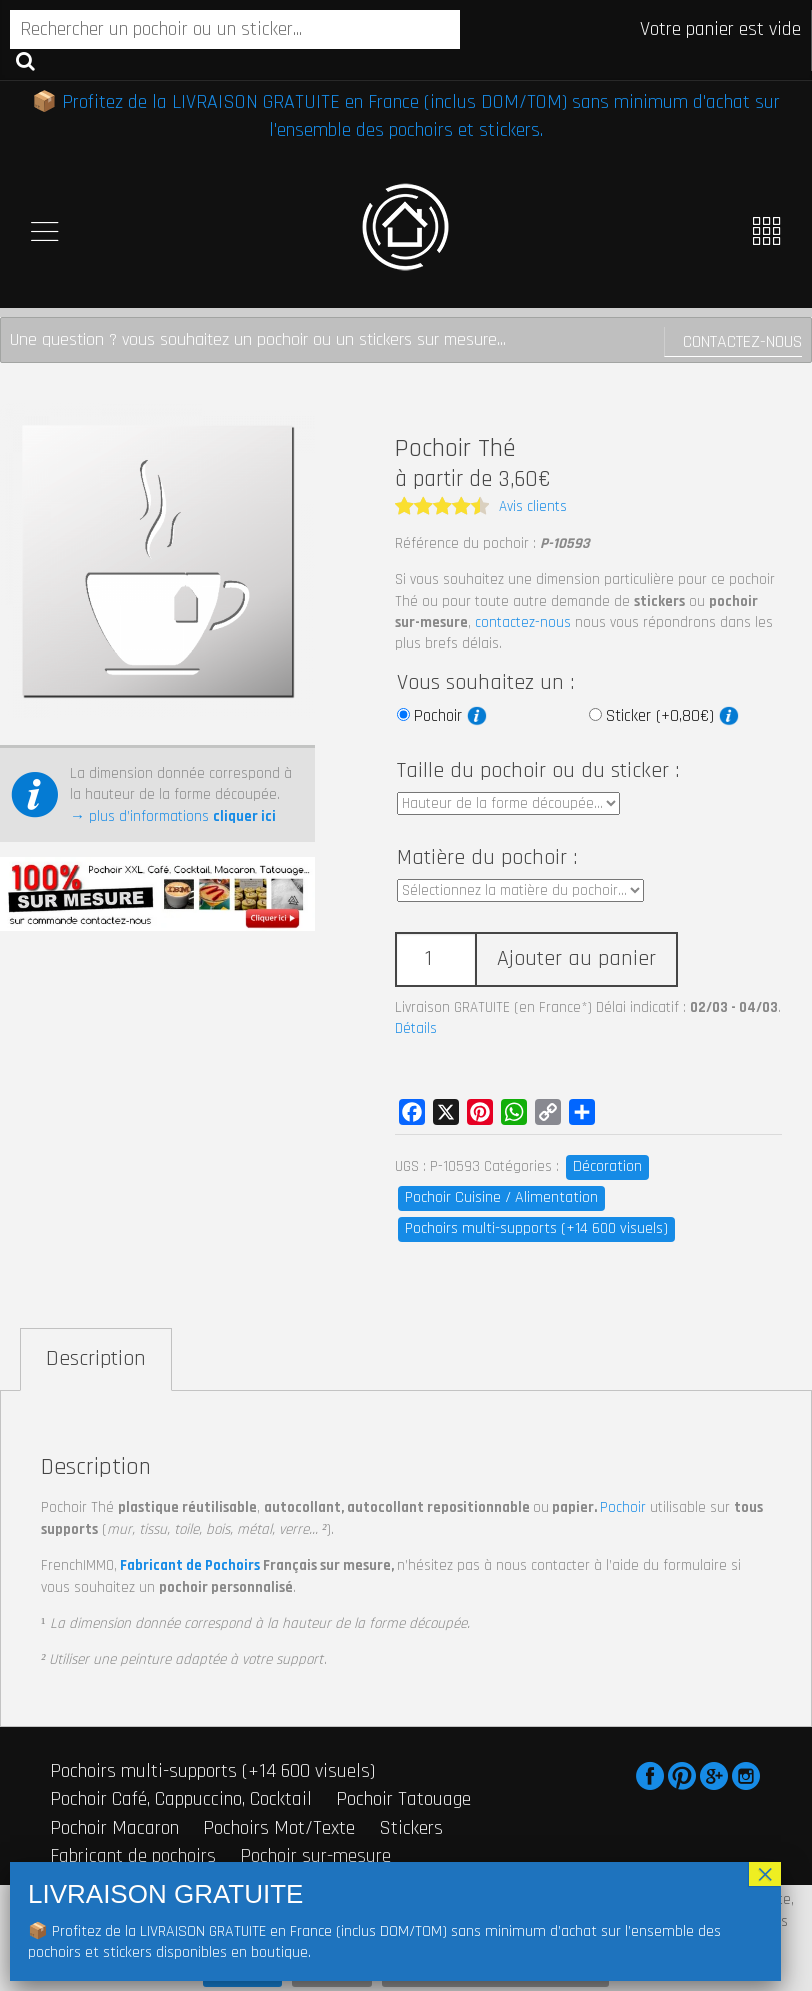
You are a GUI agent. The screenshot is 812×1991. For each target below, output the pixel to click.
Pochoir (450, 716)
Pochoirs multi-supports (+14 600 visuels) (536, 1228)
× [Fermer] (765, 1874)
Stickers (411, 1828)
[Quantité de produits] (435, 959)
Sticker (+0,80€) (672, 716)
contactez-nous (523, 622)
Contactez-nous (742, 341)
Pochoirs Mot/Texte (279, 1828)
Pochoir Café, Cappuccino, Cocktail (181, 1799)
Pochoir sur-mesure (315, 1856)
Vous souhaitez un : (485, 683)
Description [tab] (96, 1359)
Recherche (25, 60)
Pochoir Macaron (114, 1828)
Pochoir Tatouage (403, 1799)
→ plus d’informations (173, 816)
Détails (416, 1028)
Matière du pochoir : (487, 858)
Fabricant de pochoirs (133, 1856)
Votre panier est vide (720, 29)
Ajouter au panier (576, 959)
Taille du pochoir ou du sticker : (538, 771)
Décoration (607, 1166)
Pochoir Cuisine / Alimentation (501, 1197)
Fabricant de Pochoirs (190, 1565)
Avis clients (533, 506)
